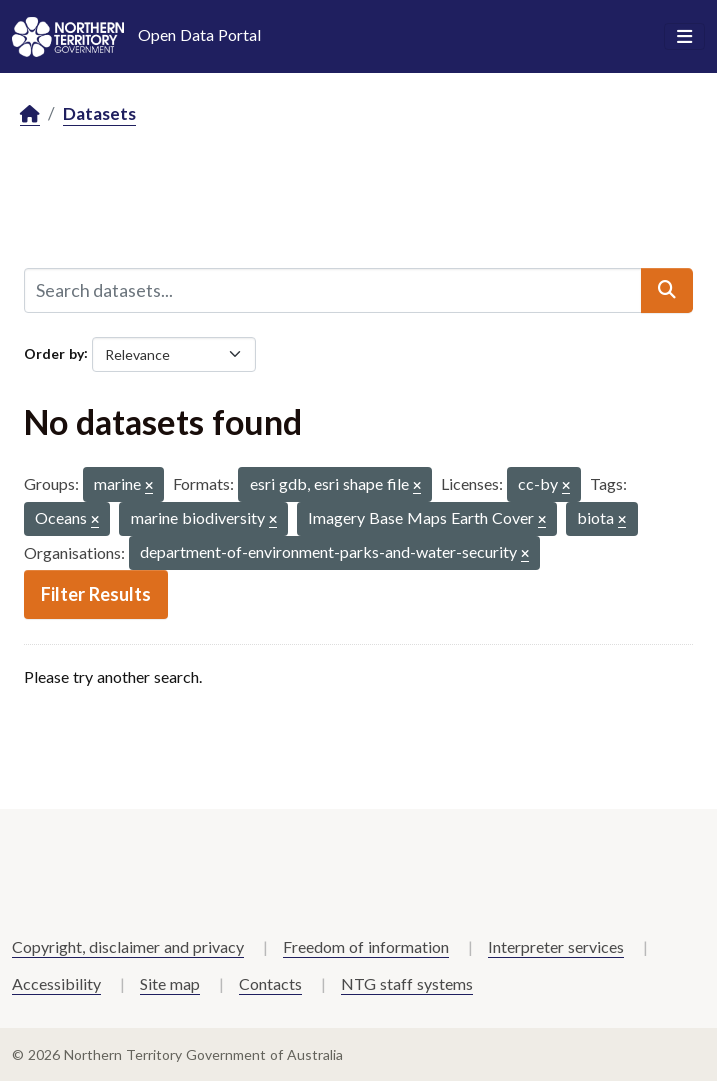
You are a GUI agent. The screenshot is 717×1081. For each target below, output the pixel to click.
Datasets (99, 113)
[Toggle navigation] (684, 37)
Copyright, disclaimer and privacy (128, 946)
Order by (54, 352)
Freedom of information (366, 946)
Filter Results (96, 594)
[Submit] (667, 290)
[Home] (30, 114)
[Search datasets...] (333, 290)
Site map (170, 983)
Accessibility (56, 983)
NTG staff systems (407, 983)
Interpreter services (556, 946)
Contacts (270, 983)
